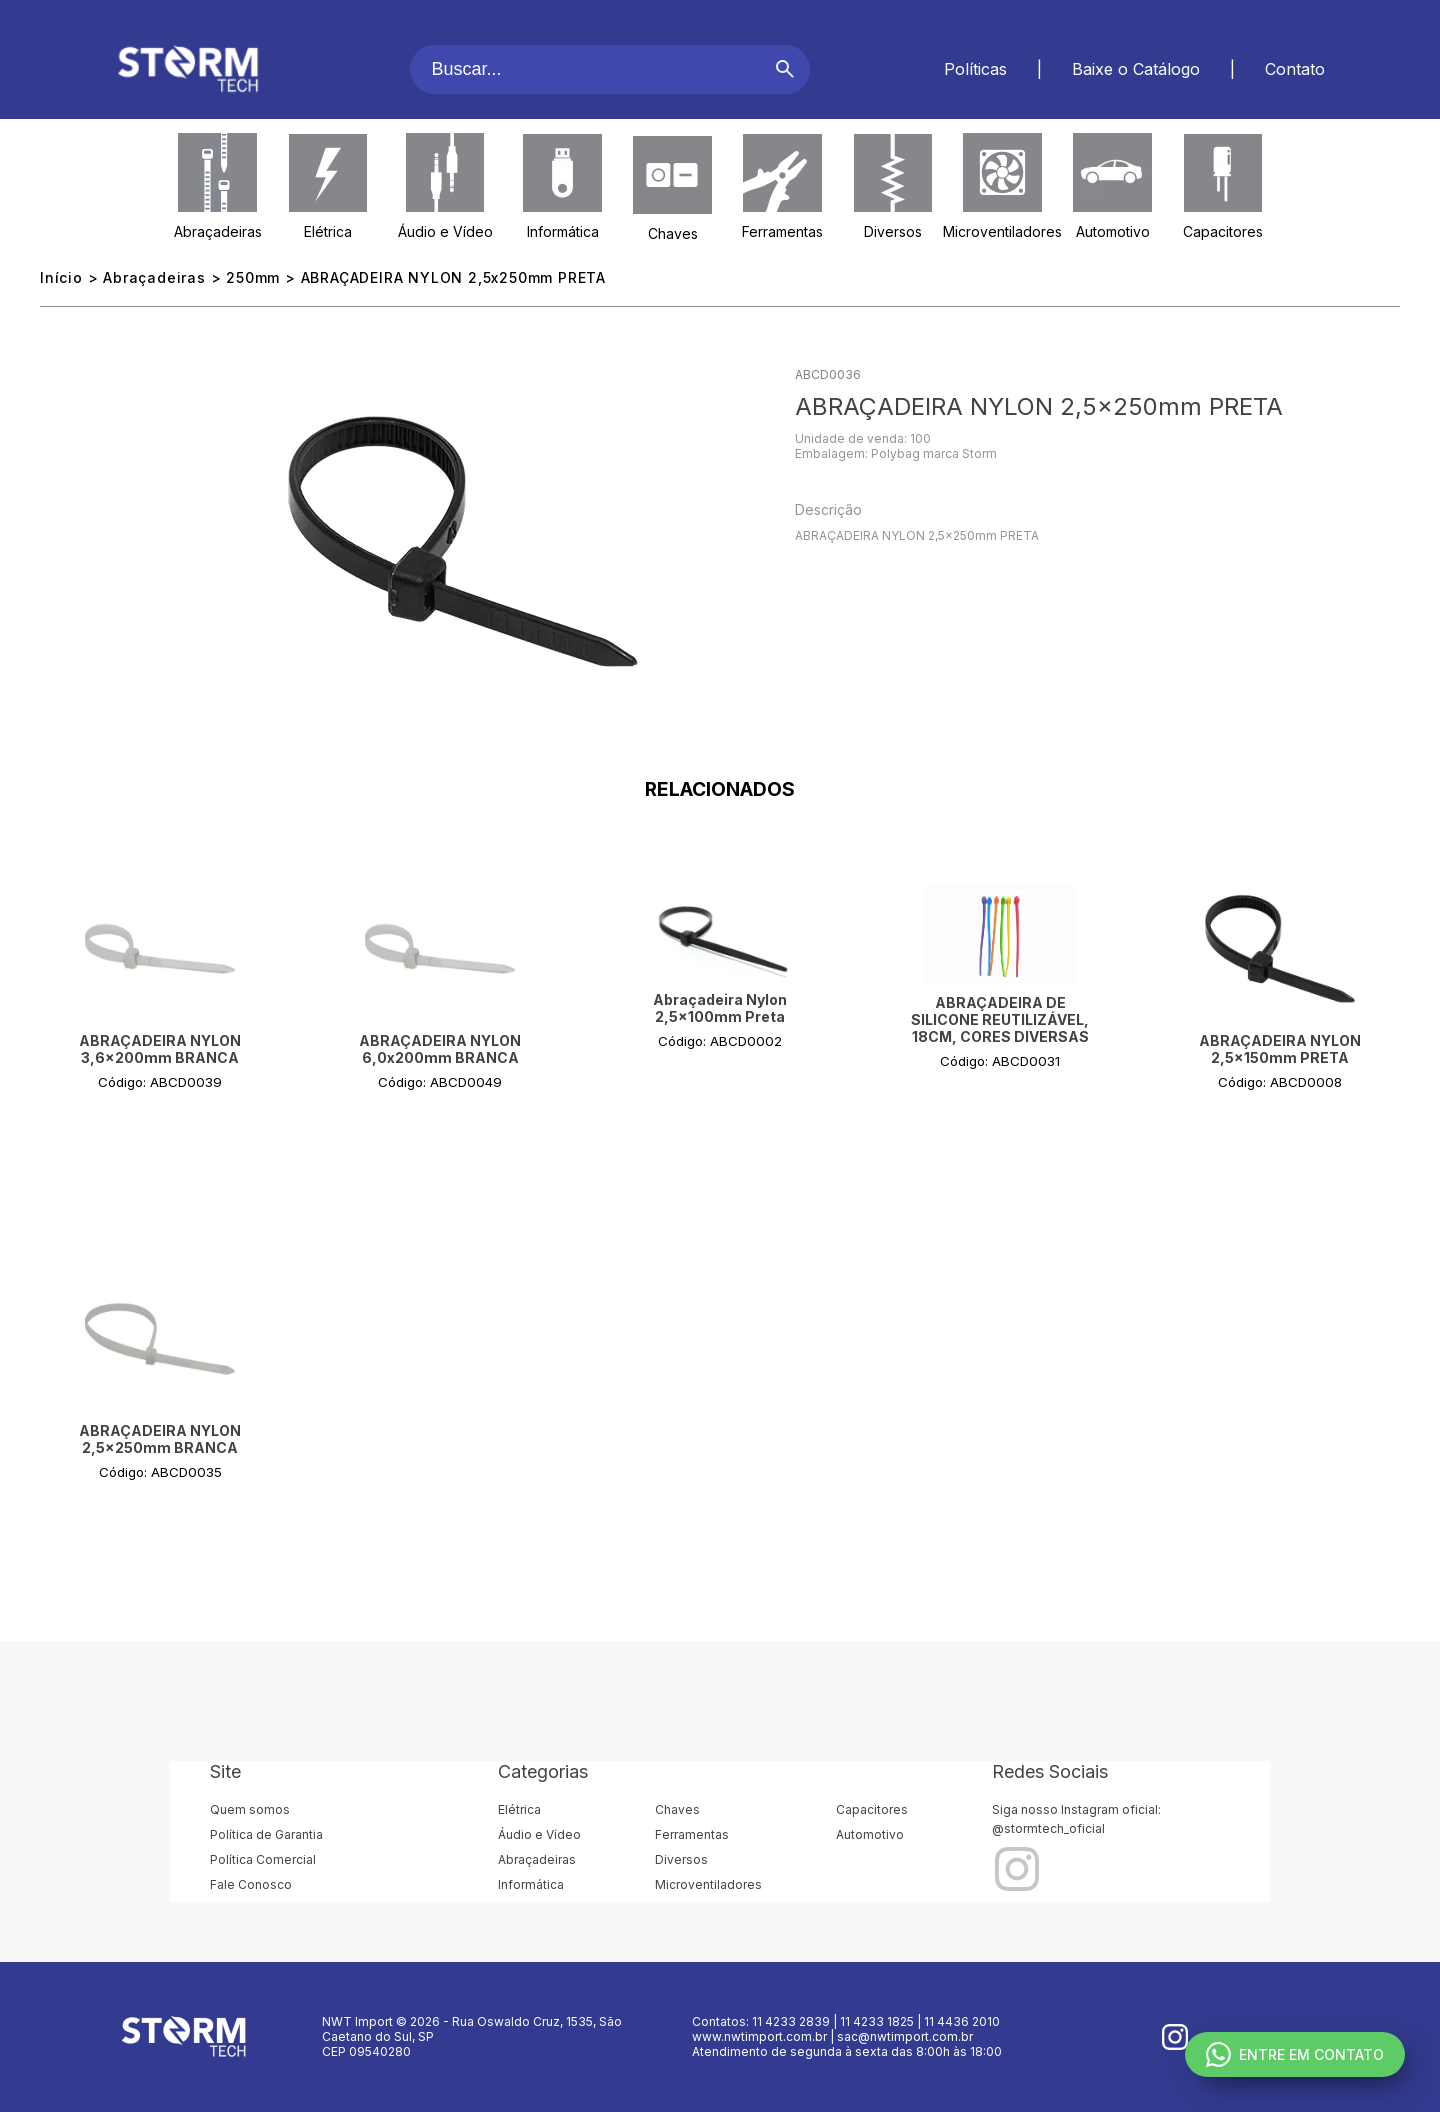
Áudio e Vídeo (445, 231)
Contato (1295, 69)
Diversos (893, 231)
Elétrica (328, 231)
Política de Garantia (266, 1834)
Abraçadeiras (218, 231)
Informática (563, 231)
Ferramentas (782, 231)
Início (61, 277)
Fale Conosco (251, 1884)
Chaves (673, 233)
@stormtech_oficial (1048, 1828)
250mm (253, 277)
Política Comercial (263, 1859)
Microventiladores (1002, 231)
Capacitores (1223, 231)
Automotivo (1113, 231)
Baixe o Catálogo (1136, 69)
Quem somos (250, 1809)
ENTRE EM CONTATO (1295, 2054)
